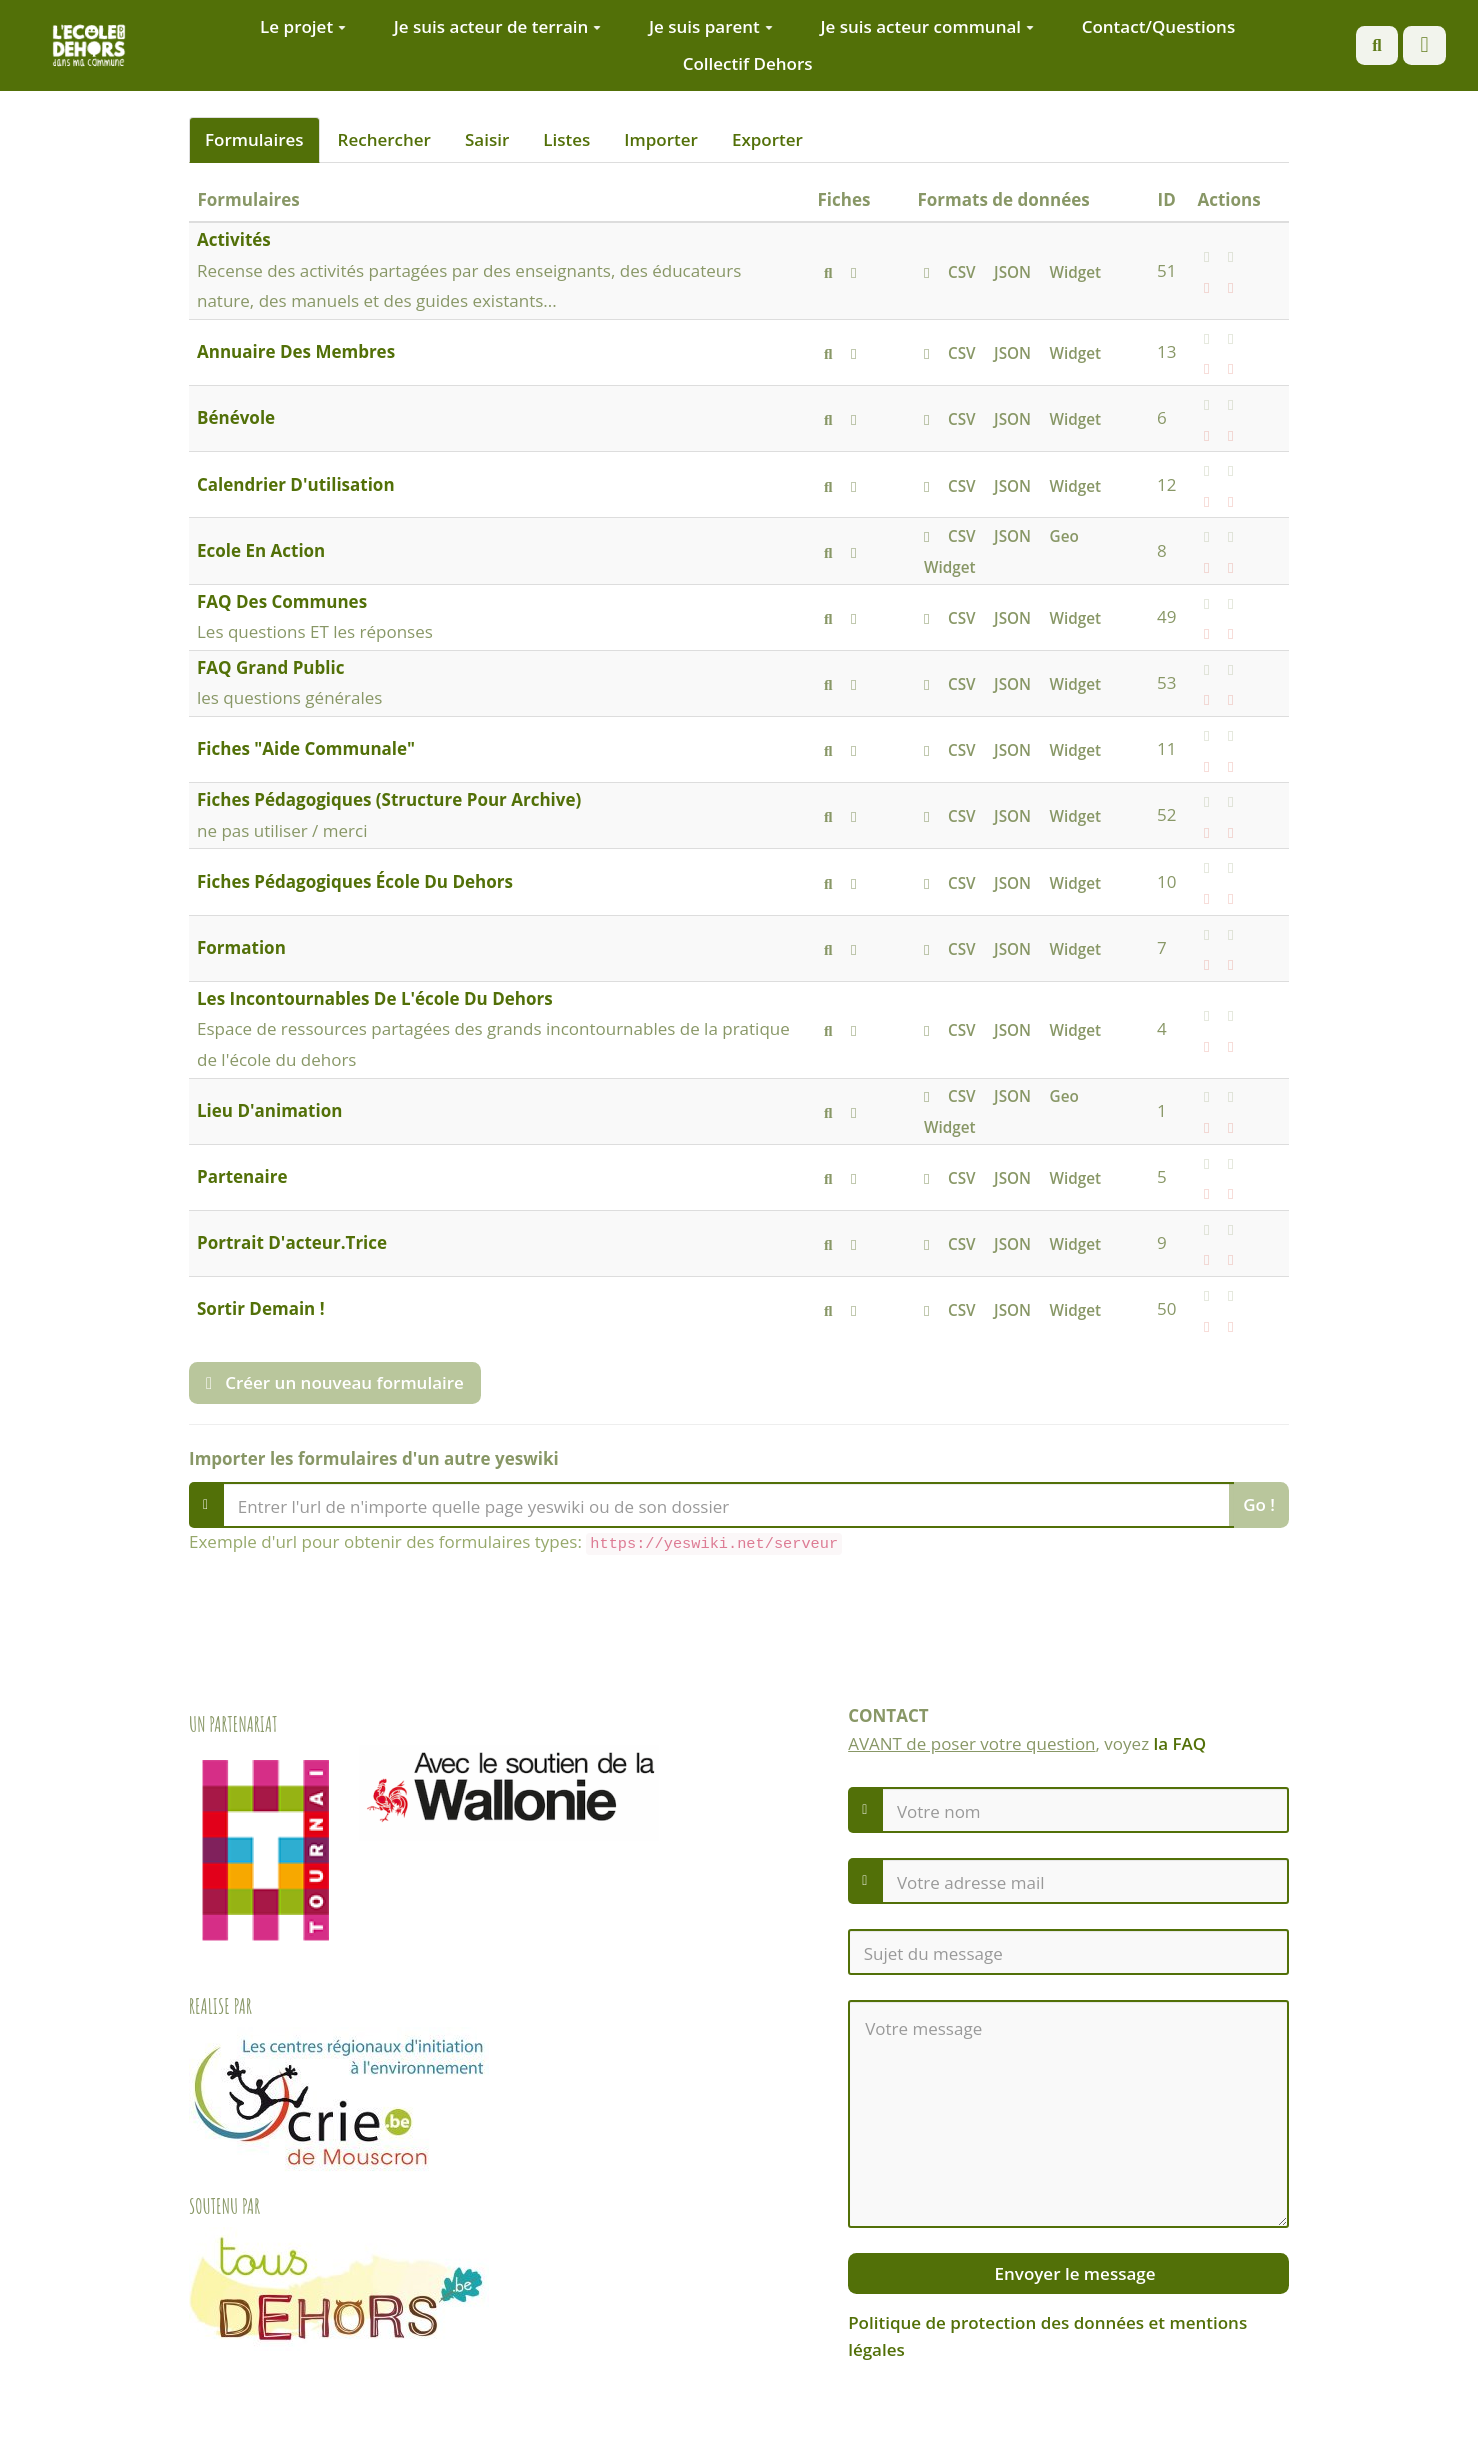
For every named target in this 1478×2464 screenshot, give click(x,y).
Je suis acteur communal (927, 26)
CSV (962, 272)
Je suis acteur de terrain (498, 26)
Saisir (487, 139)
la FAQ (1180, 1743)
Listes (566, 139)
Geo (1064, 536)
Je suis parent (711, 26)
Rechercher (384, 139)
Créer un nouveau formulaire (335, 1382)
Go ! (1259, 1504)
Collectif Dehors (748, 63)
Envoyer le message (1072, 2273)
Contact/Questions (1159, 26)
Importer (661, 139)
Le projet (303, 26)
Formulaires (254, 139)
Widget (1076, 272)
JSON (1012, 272)
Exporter (767, 139)
